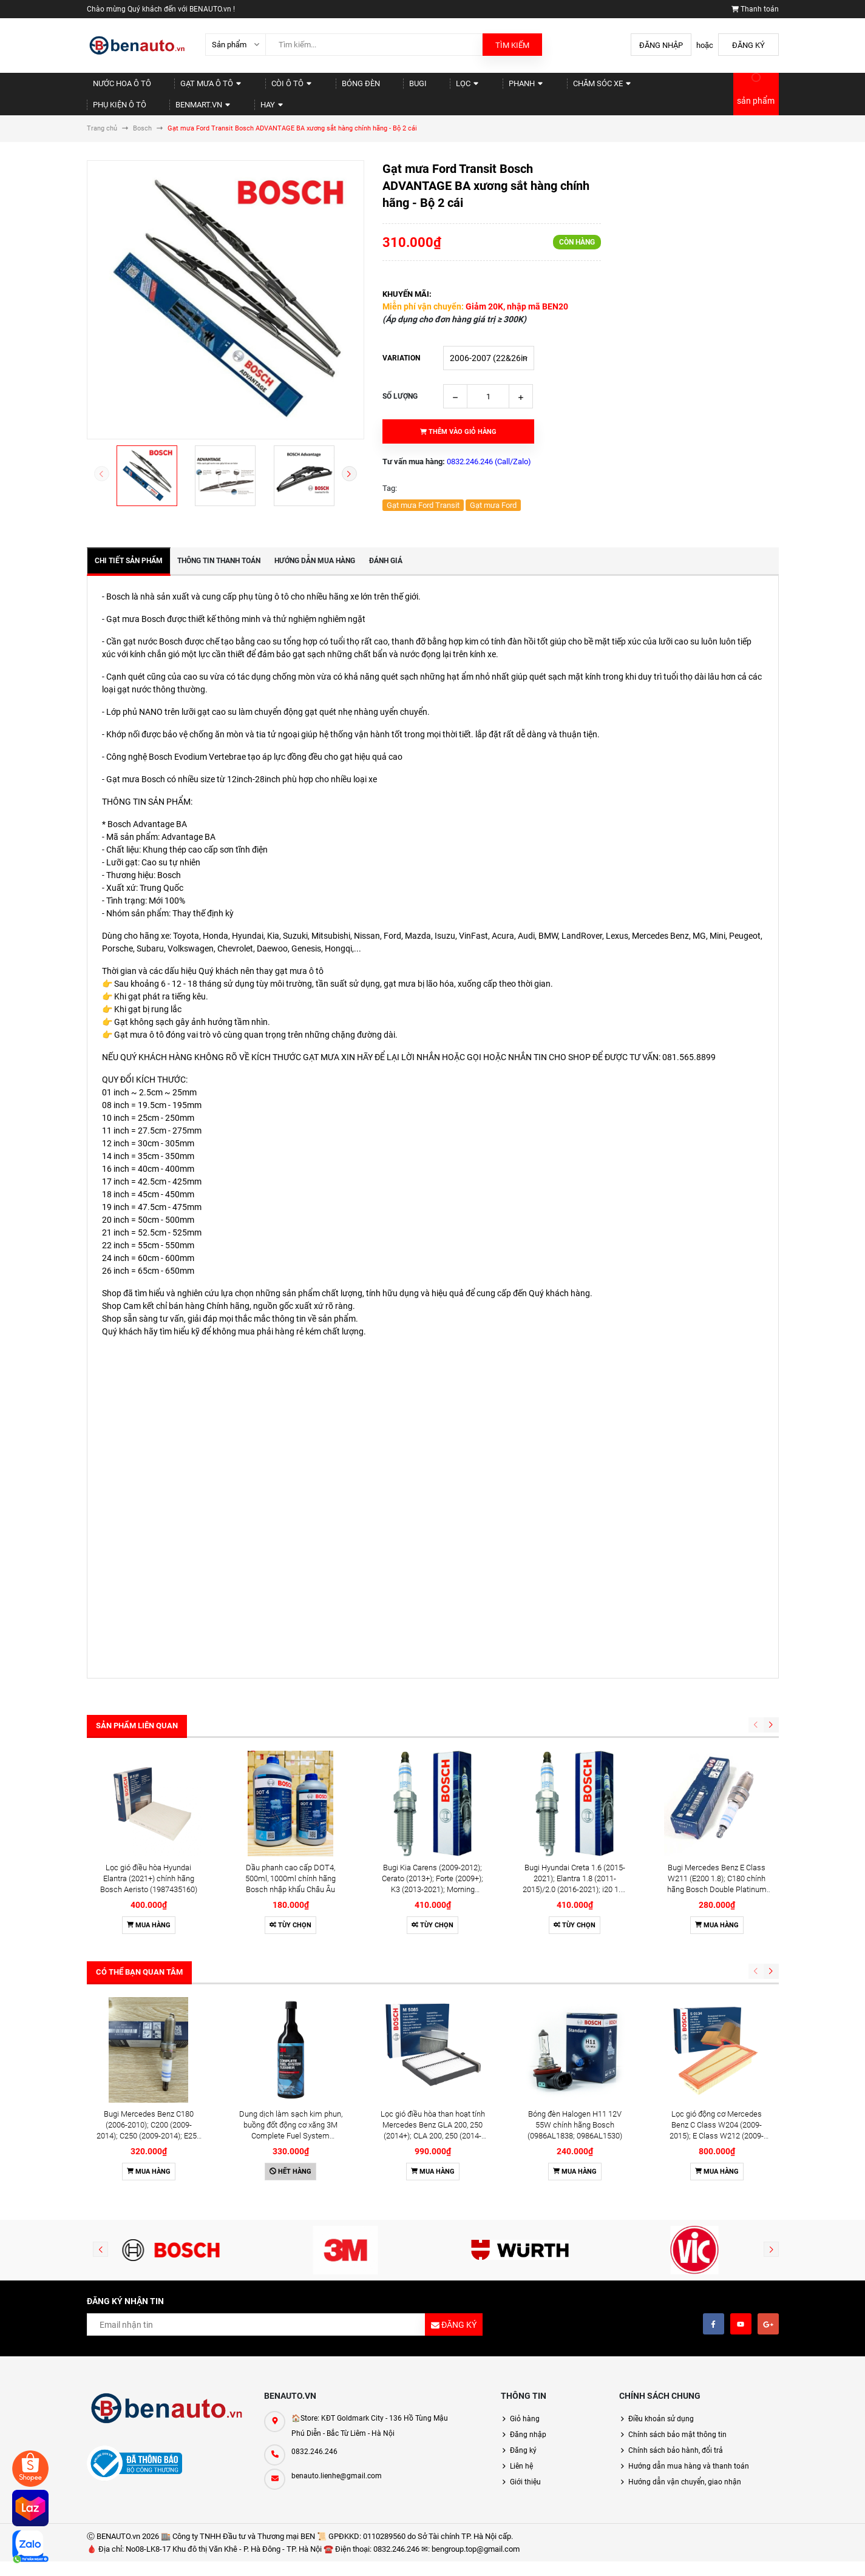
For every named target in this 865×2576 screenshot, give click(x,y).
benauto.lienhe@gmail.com (336, 2254)
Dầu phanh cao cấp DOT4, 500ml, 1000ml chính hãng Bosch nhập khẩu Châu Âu (290, 1761)
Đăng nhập (661, 45)
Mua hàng (149, 1809)
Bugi (354, 88)
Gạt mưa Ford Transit (423, 494)
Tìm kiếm (512, 45)
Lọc (393, 88)
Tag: (389, 477)
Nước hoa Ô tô (113, 88)
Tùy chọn (290, 1809)
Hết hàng (290, 1949)
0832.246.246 (314, 2229)
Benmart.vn (642, 88)
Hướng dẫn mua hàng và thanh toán (688, 2244)
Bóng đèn (310, 88)
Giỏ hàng (525, 2196)
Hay (699, 88)
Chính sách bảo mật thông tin (677, 2212)
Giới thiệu (525, 2260)
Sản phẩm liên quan (137, 1714)
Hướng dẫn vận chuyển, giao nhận (684, 2260)
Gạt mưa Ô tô (187, 88)
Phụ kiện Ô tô (573, 88)
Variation (401, 347)
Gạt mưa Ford (493, 494)
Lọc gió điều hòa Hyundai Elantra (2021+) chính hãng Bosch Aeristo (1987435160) (148, 1761)
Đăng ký (748, 45)
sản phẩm (756, 95)
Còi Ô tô (254, 88)
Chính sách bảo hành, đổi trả (675, 2228)
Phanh (440, 88)
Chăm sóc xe (502, 88)
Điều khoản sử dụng (661, 2196)
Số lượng (400, 385)
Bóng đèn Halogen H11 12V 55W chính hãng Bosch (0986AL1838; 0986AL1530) (574, 1902)
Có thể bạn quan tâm (139, 1855)
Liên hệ (521, 2244)
